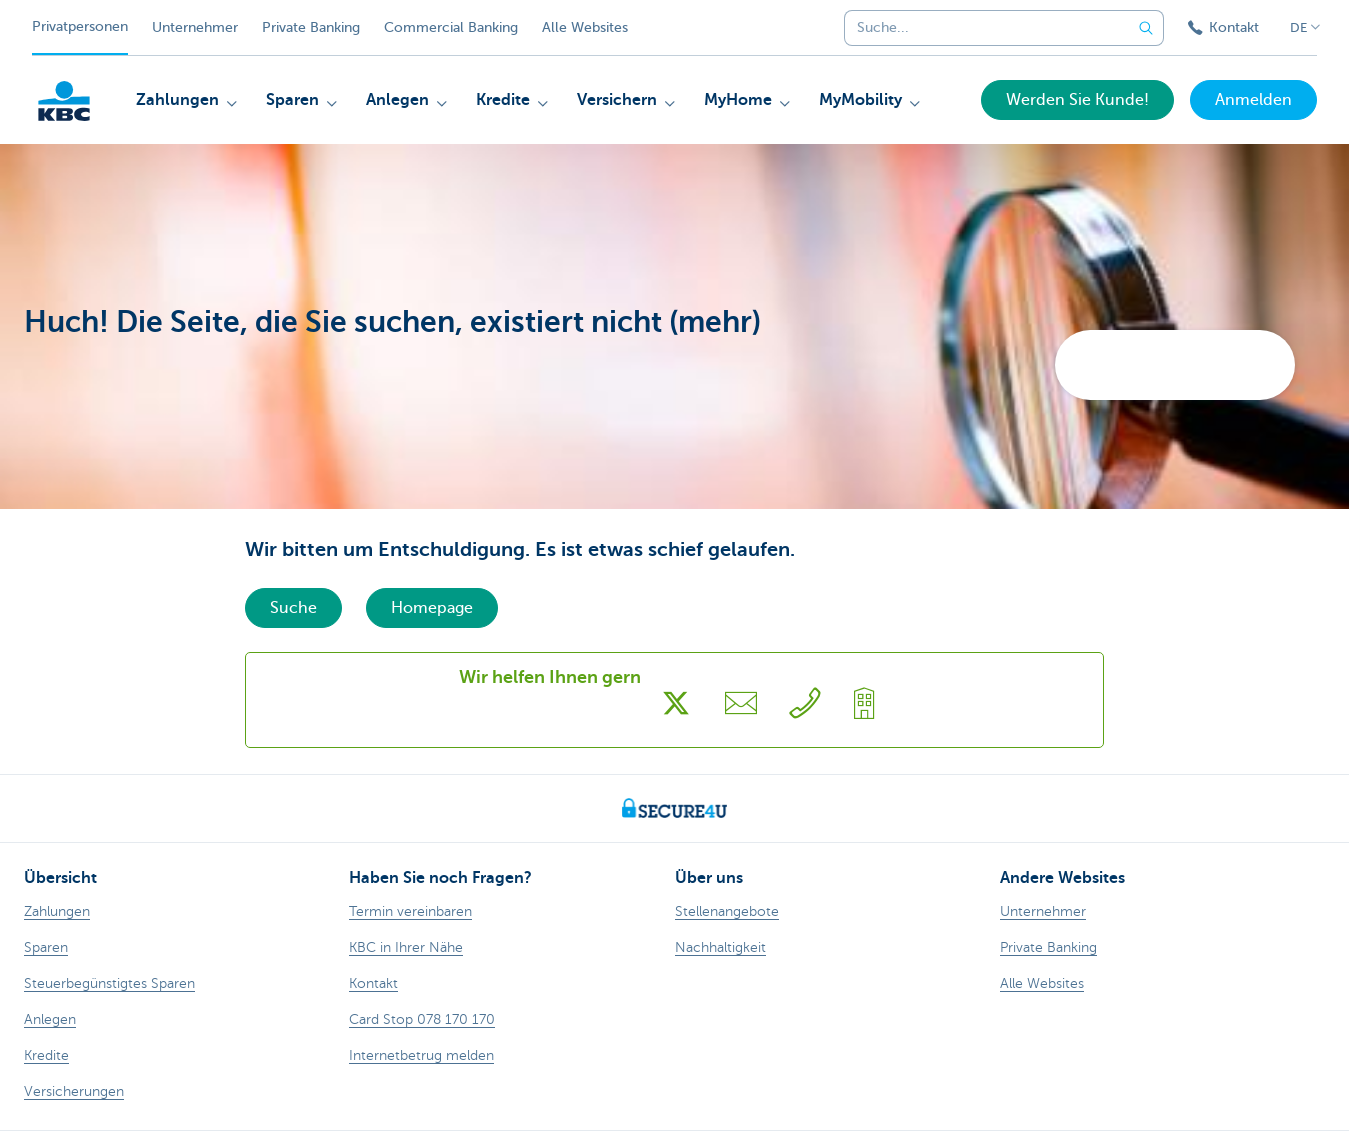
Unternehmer (195, 27)
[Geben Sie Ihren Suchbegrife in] (1146, 28)
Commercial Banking (451, 27)
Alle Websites (585, 27)
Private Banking (311, 27)
